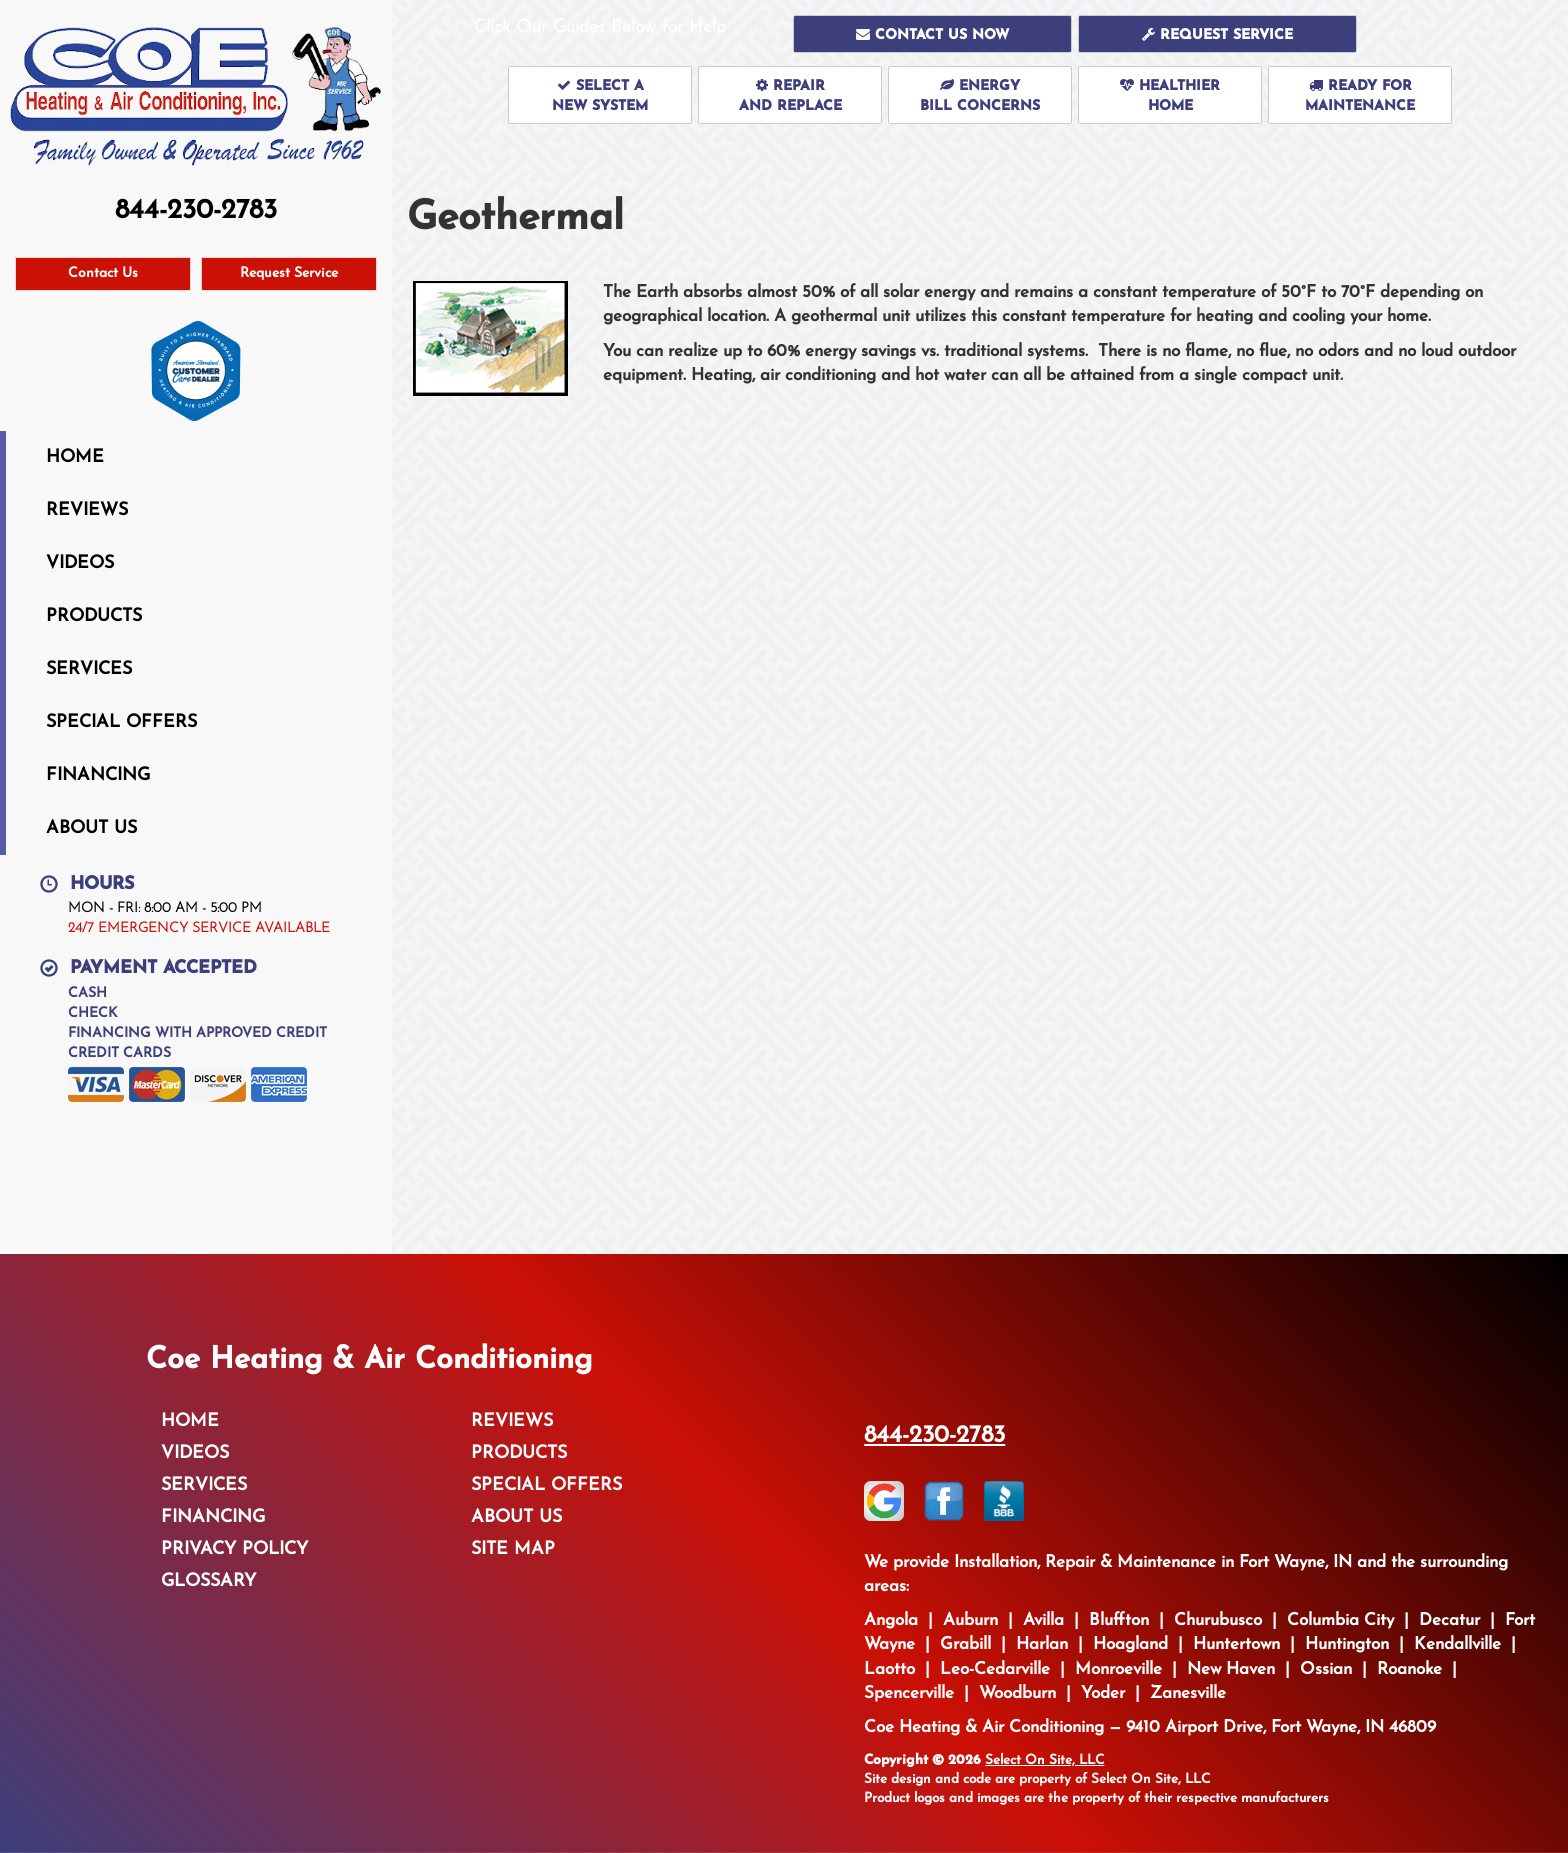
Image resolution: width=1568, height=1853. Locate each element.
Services (89, 669)
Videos (80, 563)
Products (94, 616)
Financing (98, 775)
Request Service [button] (289, 273)
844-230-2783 (934, 1436)
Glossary (208, 1581)
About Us (91, 828)
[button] (932, 34)
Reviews (87, 510)
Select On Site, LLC (1044, 1760)
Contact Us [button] (103, 273)
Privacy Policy (234, 1549)
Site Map (513, 1549)
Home (75, 457)
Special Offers (121, 722)
